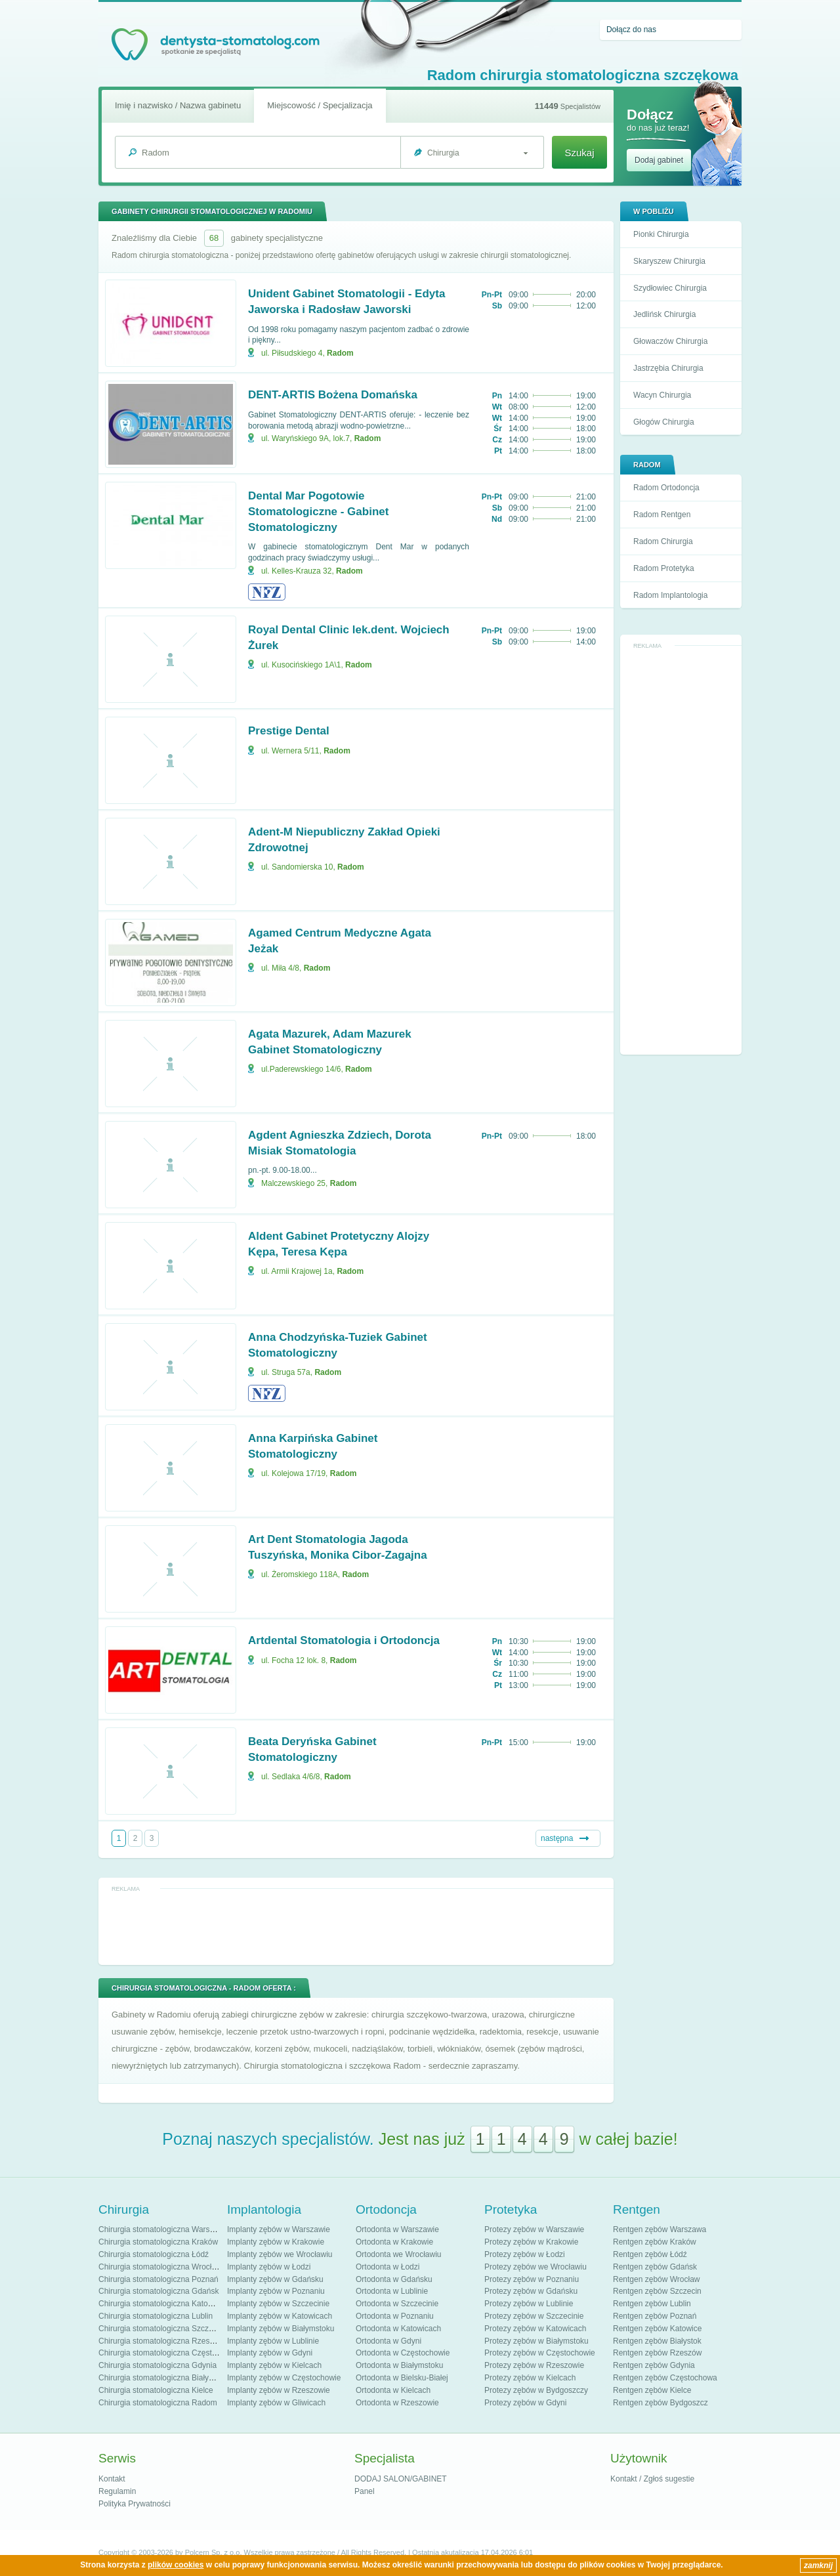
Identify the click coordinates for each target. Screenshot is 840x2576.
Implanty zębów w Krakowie (275, 2242)
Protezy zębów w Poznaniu (531, 2279)
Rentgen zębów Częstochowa (665, 2377)
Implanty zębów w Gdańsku (275, 2279)
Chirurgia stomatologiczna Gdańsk (158, 2291)
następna (557, 1838)
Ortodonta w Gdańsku (394, 2279)
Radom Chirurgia (663, 541)
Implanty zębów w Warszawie (278, 2229)
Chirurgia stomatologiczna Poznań (158, 2279)
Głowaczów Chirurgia (670, 341)
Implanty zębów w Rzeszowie (278, 2390)
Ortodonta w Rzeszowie (397, 2402)
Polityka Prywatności (134, 2503)
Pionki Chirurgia (661, 234)
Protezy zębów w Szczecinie (533, 2316)
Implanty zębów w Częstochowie (284, 2377)
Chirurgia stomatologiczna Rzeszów (161, 2341)
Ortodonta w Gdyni (388, 2341)
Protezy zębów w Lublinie (528, 2303)
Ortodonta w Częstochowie (403, 2352)
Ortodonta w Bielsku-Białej (402, 2377)
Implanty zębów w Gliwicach (276, 2402)
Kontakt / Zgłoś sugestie (652, 2478)
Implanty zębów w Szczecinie (278, 2303)
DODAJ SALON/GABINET (400, 2478)
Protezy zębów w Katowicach (535, 2328)
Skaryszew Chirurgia (669, 261)
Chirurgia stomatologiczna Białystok (160, 2377)
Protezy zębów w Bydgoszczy (536, 2390)
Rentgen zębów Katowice (657, 2328)
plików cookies (175, 2564)
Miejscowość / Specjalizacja (319, 105)
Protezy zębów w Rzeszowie (534, 2365)
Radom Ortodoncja (666, 487)
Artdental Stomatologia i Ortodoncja (344, 1640)
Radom (340, 353)
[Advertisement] (681, 850)
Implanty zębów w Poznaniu (276, 2291)
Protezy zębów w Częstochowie (539, 2352)
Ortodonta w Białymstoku (399, 2365)
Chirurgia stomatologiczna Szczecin (160, 2328)
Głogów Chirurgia (663, 422)
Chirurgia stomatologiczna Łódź (153, 2254)
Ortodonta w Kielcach (393, 2390)
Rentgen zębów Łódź (650, 2254)
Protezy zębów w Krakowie (531, 2242)
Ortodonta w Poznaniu (395, 2316)
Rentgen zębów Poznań (654, 2316)
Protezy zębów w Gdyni (525, 2402)
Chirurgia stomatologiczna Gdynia (157, 2365)
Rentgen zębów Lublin (652, 2303)
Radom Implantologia (670, 595)
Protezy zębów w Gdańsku (531, 2291)
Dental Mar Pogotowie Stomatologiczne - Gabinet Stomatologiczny (318, 512)
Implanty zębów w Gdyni (269, 2352)
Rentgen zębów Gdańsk (655, 2266)
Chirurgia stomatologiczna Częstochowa (168, 2352)
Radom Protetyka (663, 568)
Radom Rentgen (661, 514)
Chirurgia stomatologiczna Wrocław (160, 2266)
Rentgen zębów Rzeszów (657, 2352)
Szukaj (579, 152)
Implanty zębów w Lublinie (273, 2341)
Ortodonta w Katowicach (398, 2328)
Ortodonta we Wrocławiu (399, 2254)
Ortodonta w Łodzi (387, 2266)
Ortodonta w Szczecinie (397, 2303)
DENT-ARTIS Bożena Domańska (332, 395)
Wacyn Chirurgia (662, 395)
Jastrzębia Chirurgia (668, 368)
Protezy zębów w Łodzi (524, 2254)
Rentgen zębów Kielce (652, 2390)
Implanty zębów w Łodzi (268, 2266)
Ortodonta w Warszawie (397, 2229)
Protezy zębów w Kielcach (530, 2377)
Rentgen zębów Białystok (657, 2341)
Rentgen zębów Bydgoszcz (660, 2402)
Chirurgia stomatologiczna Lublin (155, 2316)
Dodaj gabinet (659, 160)
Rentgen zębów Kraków (654, 2242)
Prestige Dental (288, 731)
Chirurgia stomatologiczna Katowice (161, 2303)
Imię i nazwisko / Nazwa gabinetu (178, 105)
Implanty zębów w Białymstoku (280, 2328)
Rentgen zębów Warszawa (659, 2229)
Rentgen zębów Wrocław (656, 2279)
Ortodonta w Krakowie (394, 2242)
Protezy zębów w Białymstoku (536, 2341)
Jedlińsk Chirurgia (664, 314)
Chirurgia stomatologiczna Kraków (158, 2242)
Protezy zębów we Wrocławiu (535, 2266)
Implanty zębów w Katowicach (279, 2316)
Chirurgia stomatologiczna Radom (157, 2402)
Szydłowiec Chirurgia (670, 288)
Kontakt (111, 2478)
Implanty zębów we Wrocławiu (280, 2254)
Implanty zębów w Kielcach (274, 2365)
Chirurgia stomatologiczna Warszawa (163, 2229)
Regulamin (117, 2491)
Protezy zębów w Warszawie (534, 2229)
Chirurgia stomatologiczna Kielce (155, 2390)
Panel (364, 2491)
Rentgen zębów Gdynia (654, 2365)
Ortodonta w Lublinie (392, 2291)
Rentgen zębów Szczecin (657, 2291)
